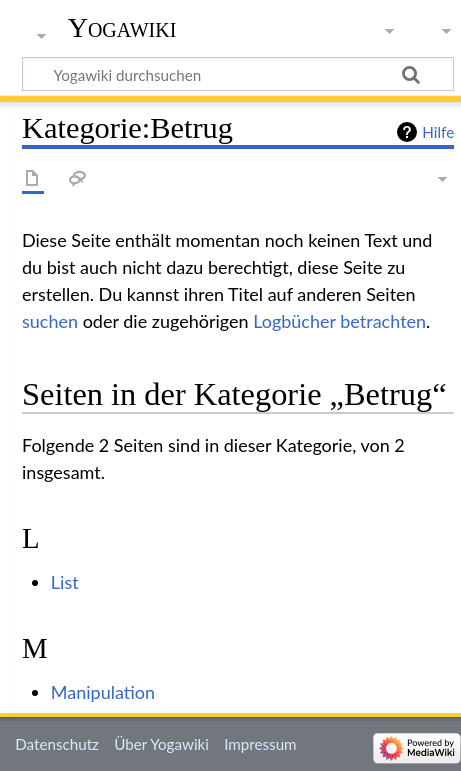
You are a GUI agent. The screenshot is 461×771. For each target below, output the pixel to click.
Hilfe (438, 132)
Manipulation (103, 692)
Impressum (260, 744)
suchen (50, 321)
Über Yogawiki (161, 744)
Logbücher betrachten (339, 321)
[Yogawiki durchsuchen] (238, 74)
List (65, 582)
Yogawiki (122, 27)
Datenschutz (57, 744)
